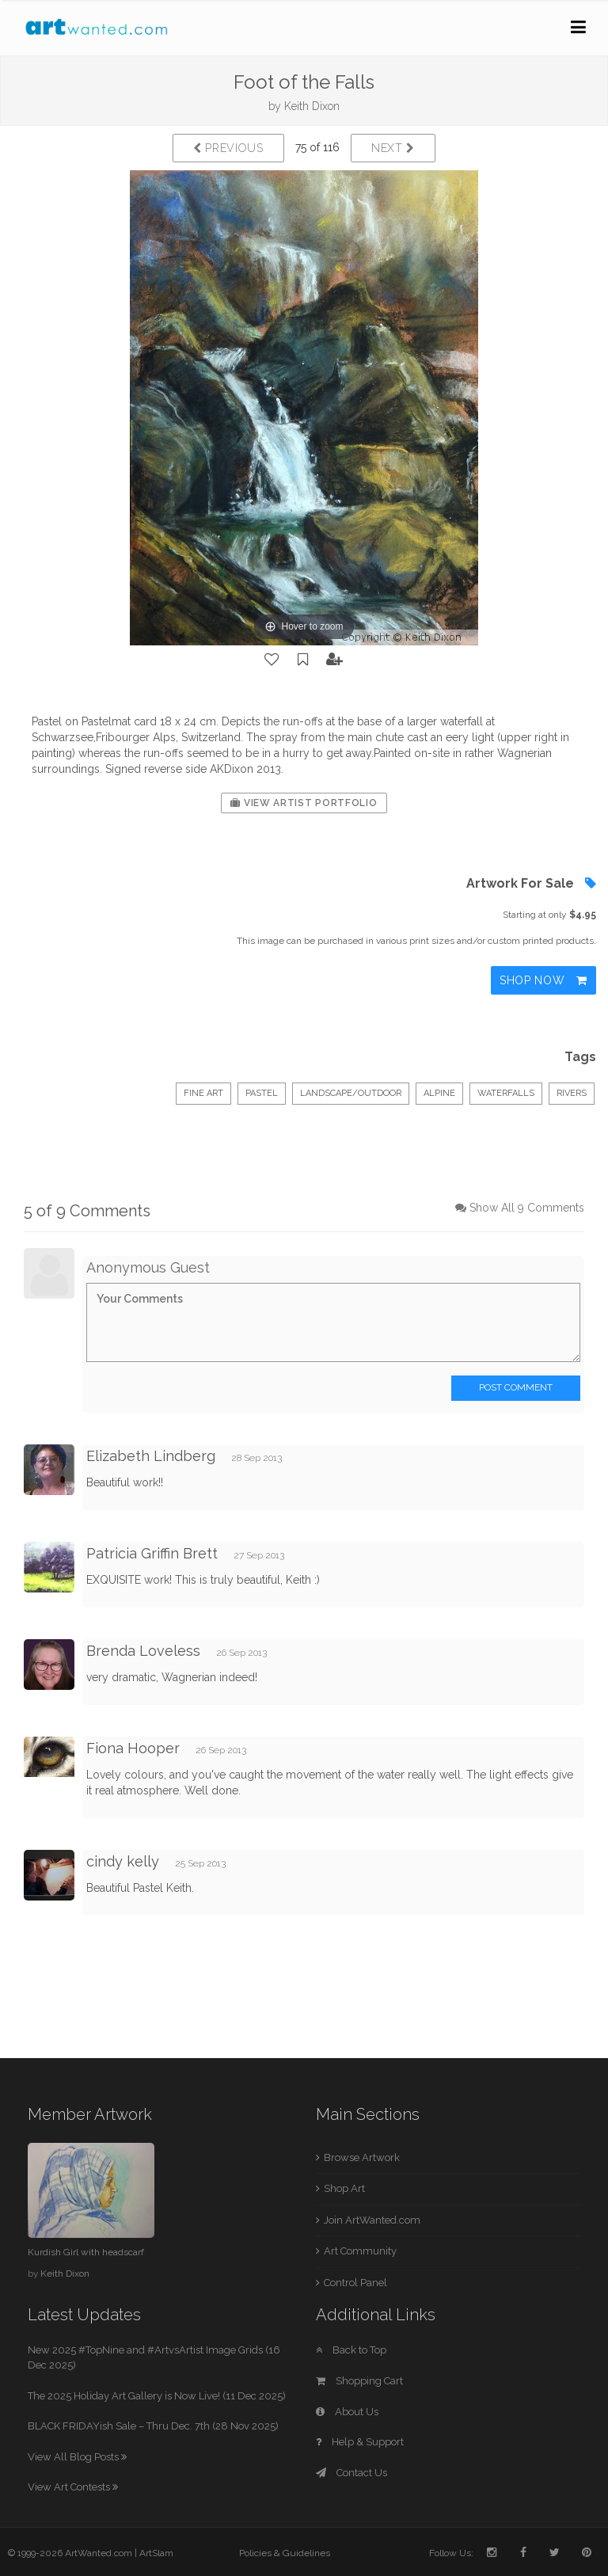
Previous (228, 148)
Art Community (360, 2251)
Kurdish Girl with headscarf (86, 2252)
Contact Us (351, 2473)
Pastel (261, 1093)
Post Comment (516, 1387)
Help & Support (360, 2442)
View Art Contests (73, 2487)
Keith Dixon (312, 106)
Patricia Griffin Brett (152, 1553)
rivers (572, 1093)
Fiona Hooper (133, 1748)
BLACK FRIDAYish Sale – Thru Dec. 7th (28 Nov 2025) (153, 2426)
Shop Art (344, 2188)
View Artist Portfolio (303, 803)
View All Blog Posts (77, 2457)
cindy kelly (122, 1861)
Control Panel (355, 2283)
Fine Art (203, 1093)
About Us (347, 2412)
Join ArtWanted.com (372, 2220)
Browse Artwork (362, 2157)
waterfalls (505, 1093)
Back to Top (351, 2350)
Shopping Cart (359, 2381)
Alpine (439, 1093)
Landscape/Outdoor (350, 1093)
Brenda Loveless (143, 1650)
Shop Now (543, 980)
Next (393, 148)
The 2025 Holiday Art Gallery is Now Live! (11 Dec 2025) (157, 2396)
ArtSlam (156, 2553)
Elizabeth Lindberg (150, 1456)
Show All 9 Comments (526, 1207)
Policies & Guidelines (284, 2553)
